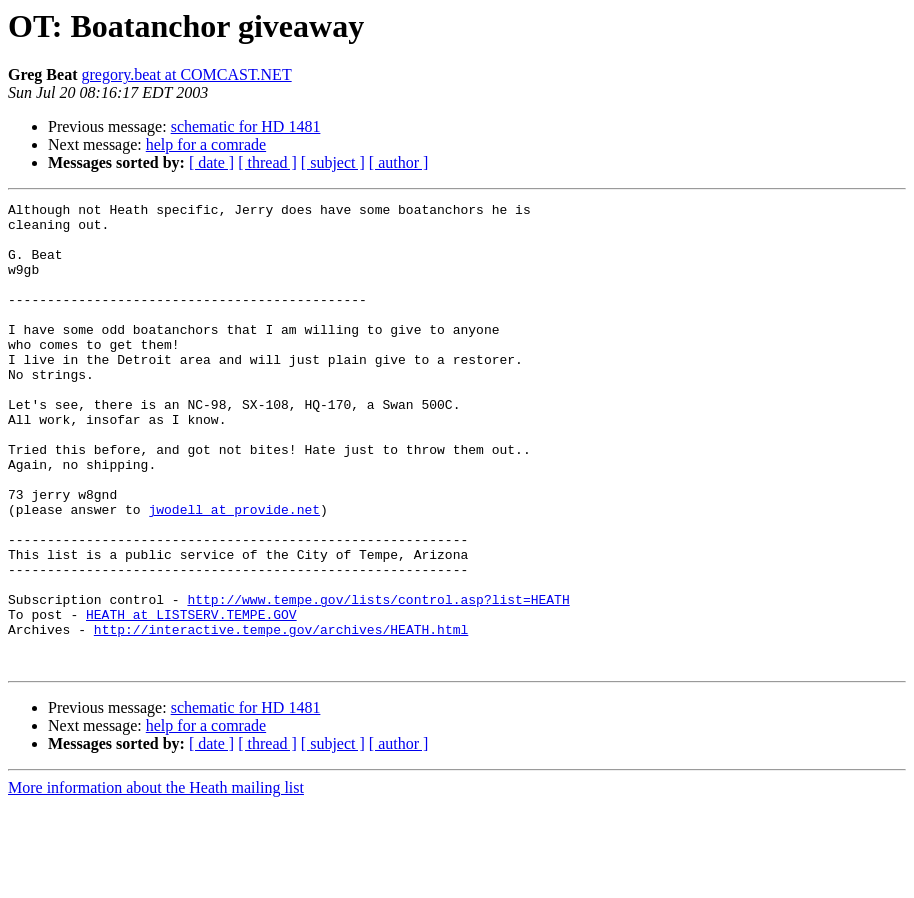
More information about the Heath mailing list (156, 880)
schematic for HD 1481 (246, 126)
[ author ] (399, 162)
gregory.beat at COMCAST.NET (186, 74)
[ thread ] (267, 162)
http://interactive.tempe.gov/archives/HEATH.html (281, 716)
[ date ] (211, 162)
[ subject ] (333, 162)
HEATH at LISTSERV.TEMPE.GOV (191, 698)
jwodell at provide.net (234, 572)
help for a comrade (206, 144)
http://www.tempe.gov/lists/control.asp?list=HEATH (378, 680)
